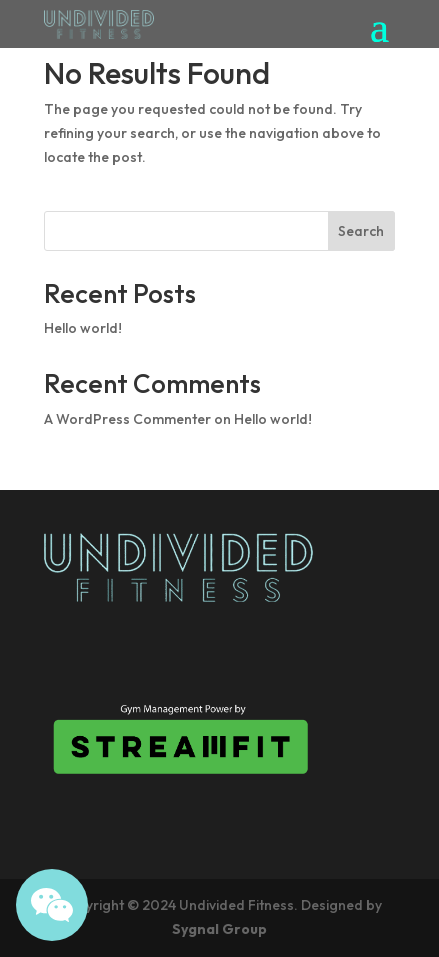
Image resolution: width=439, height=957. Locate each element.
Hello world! (83, 328)
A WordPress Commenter (127, 419)
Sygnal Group (219, 929)
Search (361, 231)
